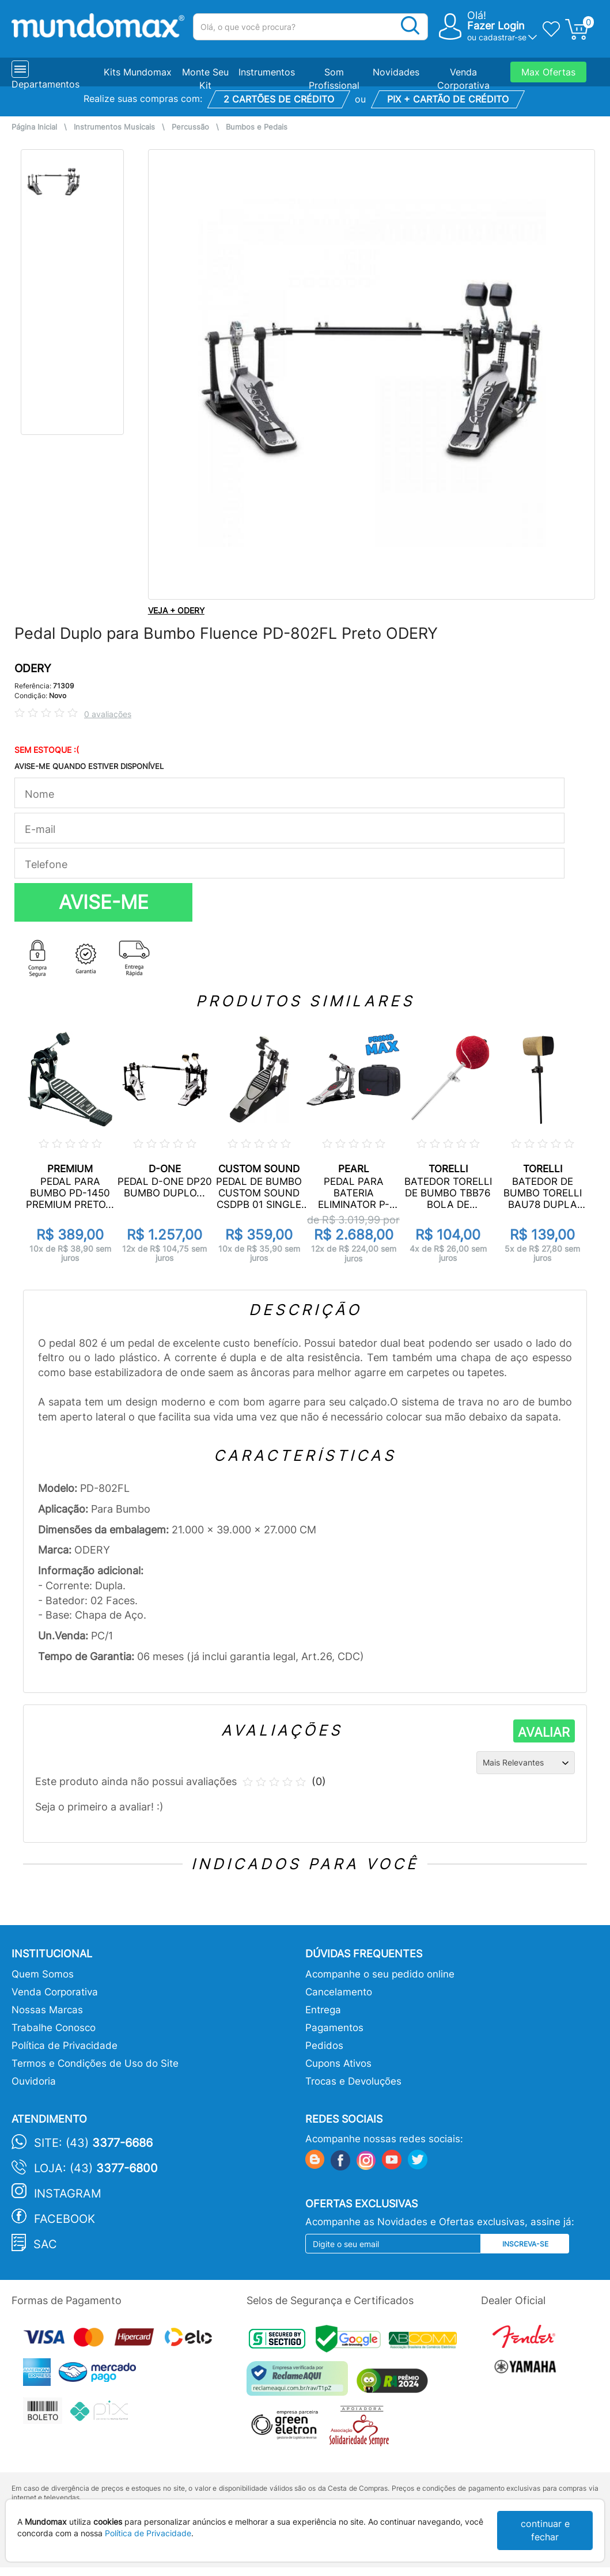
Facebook (64, 2219)
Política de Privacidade (65, 2045)
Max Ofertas (548, 72)
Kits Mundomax (138, 72)
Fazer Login (496, 26)
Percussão (190, 127)
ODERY (32, 668)
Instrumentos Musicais (114, 127)
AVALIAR (544, 1732)
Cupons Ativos (338, 2063)
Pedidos (324, 2045)
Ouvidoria (34, 2081)
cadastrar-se (502, 37)
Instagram (67, 2193)
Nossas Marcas (47, 2010)
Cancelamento (338, 1992)
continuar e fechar (545, 2530)
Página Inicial (34, 127)
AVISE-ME (104, 902)
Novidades (396, 72)
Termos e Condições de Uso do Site (95, 2063)
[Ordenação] (525, 1762)
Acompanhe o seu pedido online (379, 1974)
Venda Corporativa (55, 1992)
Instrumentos (266, 72)
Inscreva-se (525, 2244)
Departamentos (45, 84)
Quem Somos (43, 1974)
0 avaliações (107, 714)
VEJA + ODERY (176, 610)
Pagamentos (334, 2027)
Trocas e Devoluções (353, 2081)
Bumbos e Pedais (256, 127)
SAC (45, 2244)
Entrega (323, 2010)
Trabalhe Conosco (54, 2027)
